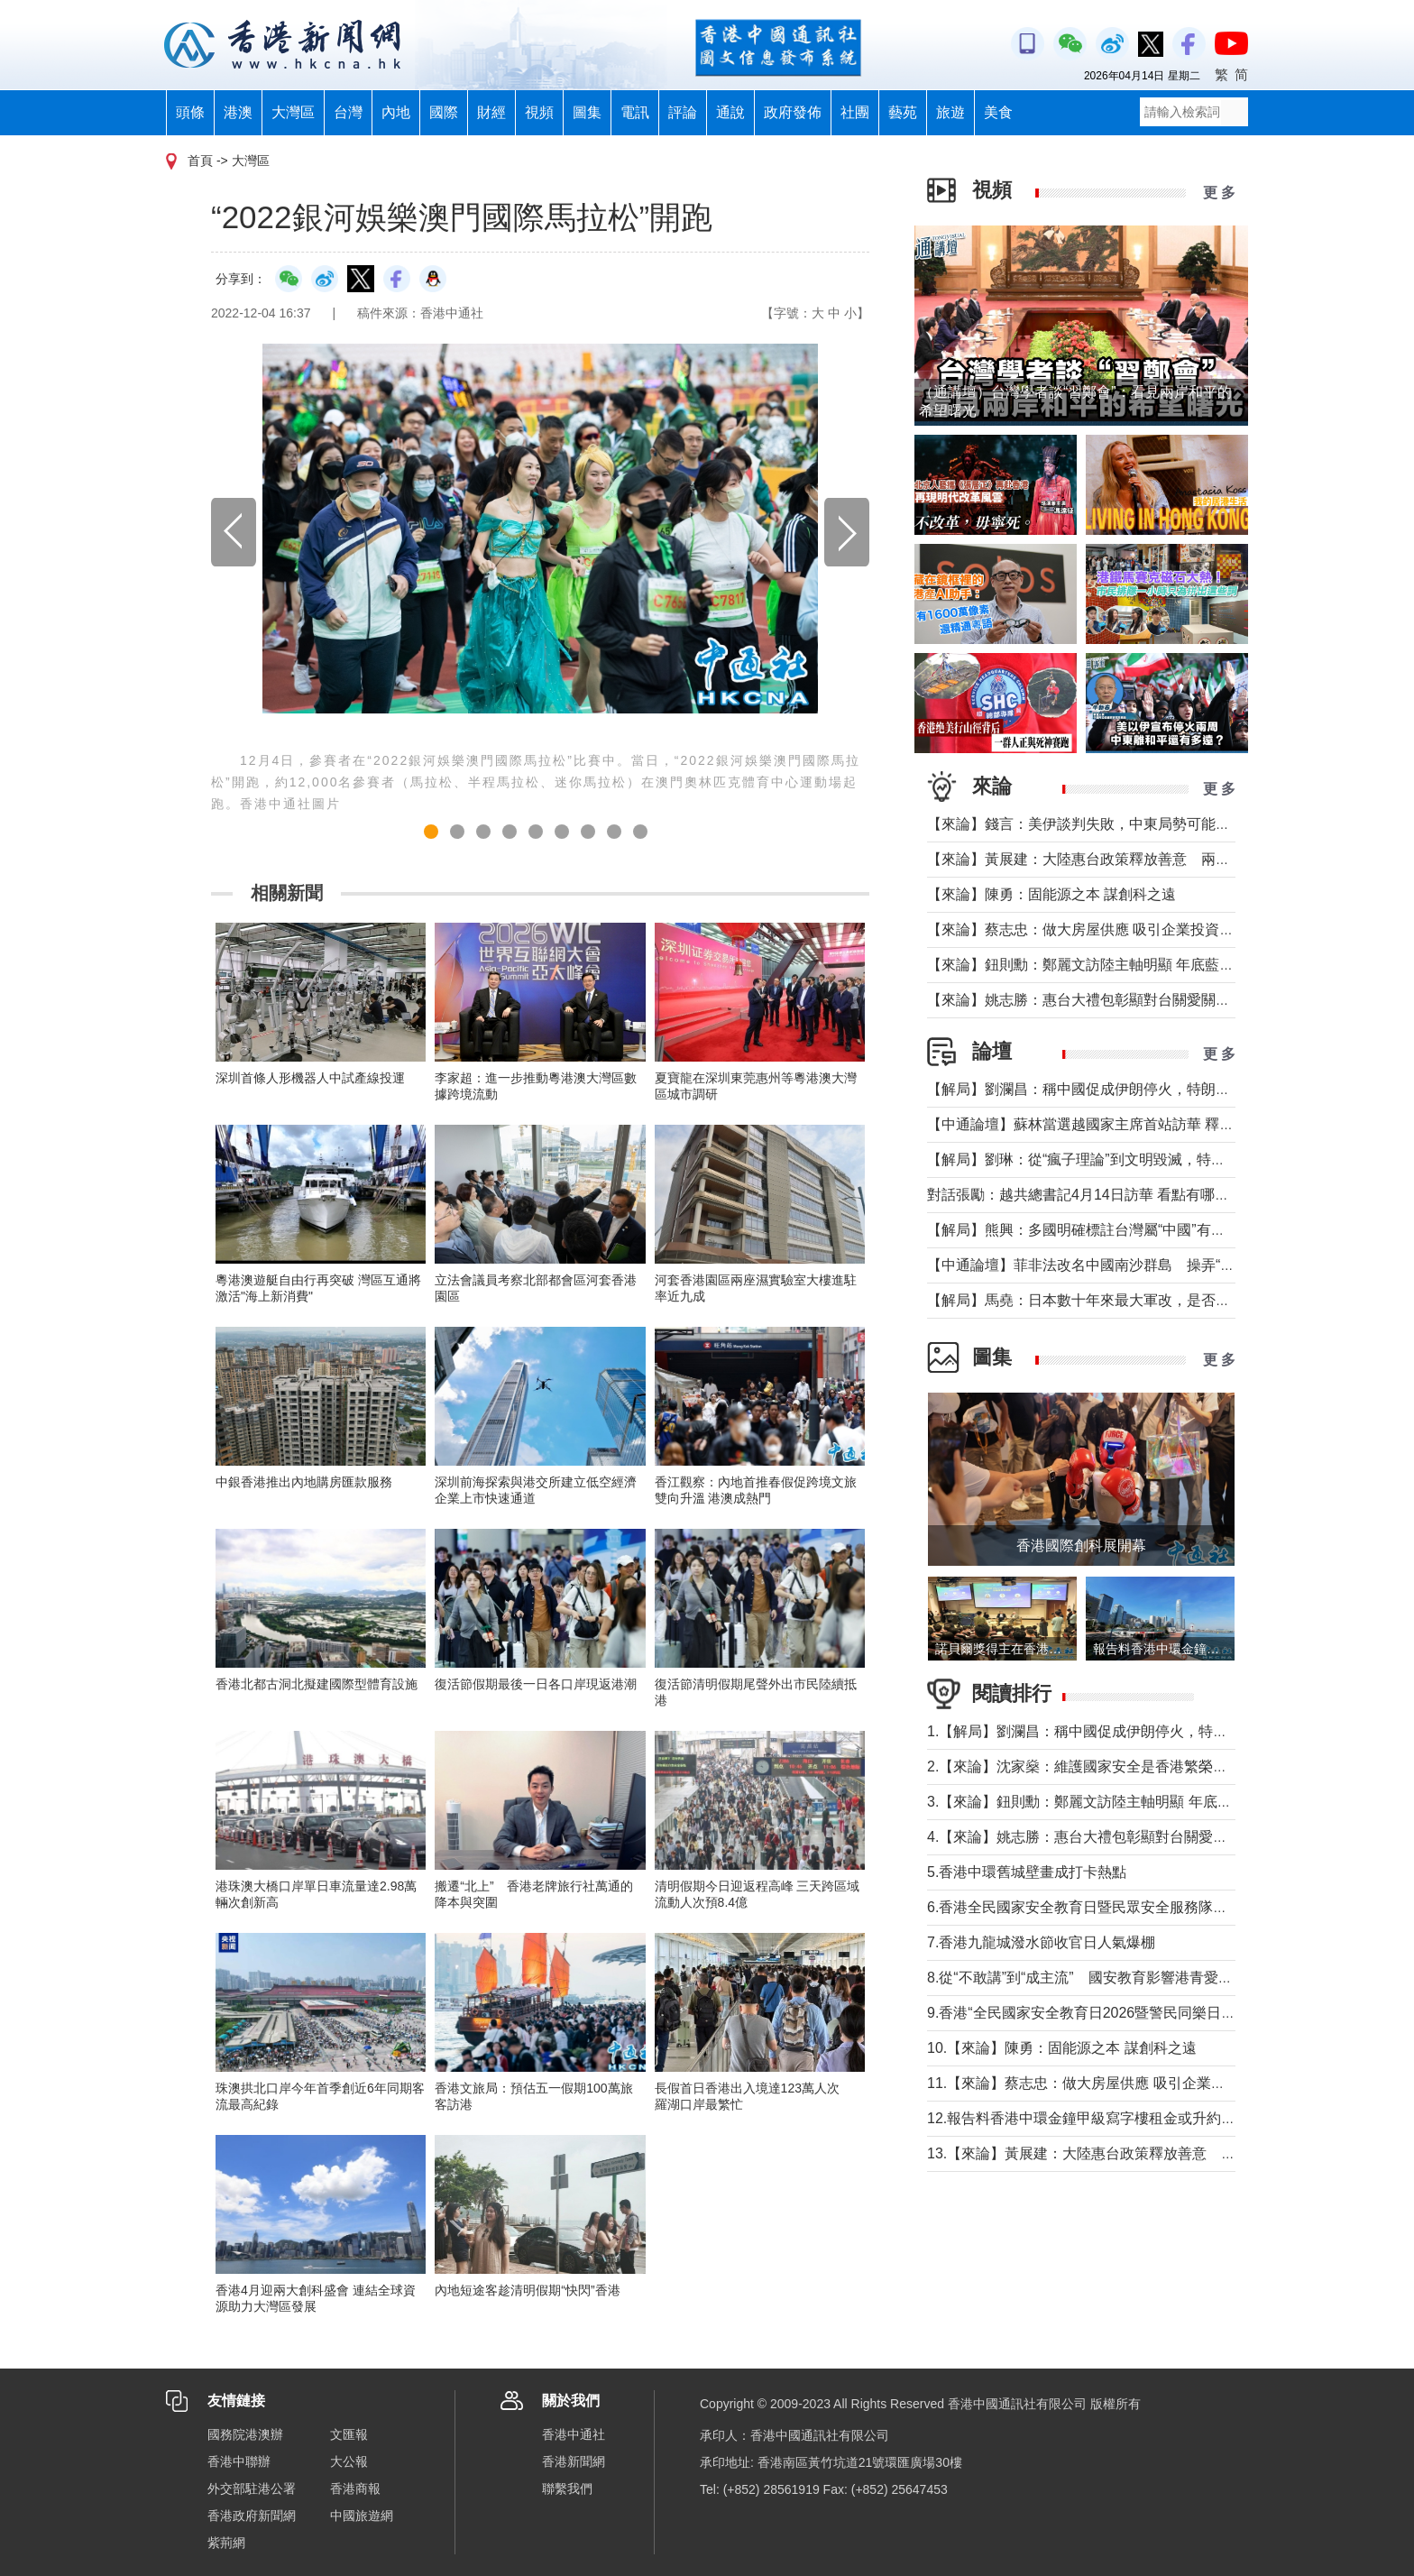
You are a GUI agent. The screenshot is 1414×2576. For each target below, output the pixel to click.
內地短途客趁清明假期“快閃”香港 (527, 2290)
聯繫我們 (567, 2488)
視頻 (539, 112)
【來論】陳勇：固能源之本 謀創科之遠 (1051, 894)
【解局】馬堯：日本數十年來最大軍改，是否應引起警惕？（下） (1136, 1300)
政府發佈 (793, 112)
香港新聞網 (573, 2461)
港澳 (238, 112)
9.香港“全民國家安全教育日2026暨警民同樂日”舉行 (1091, 2012)
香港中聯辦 (239, 2461)
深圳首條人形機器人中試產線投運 (310, 1078)
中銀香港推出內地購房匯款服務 (304, 1482)
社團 (854, 112)
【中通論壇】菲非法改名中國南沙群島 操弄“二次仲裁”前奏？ (1127, 1265)
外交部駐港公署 (251, 2488)
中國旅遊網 (361, 2515)
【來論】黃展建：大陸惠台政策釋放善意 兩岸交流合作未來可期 (1136, 859)
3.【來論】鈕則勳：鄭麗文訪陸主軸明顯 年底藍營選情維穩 (1115, 1801)
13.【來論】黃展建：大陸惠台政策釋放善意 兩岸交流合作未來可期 (1146, 2153)
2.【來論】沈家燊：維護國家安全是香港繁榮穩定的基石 (1106, 1766)
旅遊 (950, 112)
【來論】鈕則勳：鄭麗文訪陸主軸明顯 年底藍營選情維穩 (1109, 964)
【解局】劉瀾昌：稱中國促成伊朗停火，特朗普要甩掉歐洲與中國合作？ (1158, 1089)
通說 (730, 112)
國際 (443, 112)
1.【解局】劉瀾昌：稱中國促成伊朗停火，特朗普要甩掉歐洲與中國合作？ (1163, 1731)
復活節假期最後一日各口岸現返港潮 (536, 1684)
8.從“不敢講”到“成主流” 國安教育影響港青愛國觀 (1087, 1977)
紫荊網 (226, 2542)
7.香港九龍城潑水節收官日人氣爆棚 (1041, 1942)
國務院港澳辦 (245, 2434)
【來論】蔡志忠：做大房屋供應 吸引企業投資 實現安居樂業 (1118, 929)
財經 (491, 112)
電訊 (634, 112)
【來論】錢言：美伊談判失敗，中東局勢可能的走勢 (1093, 824)
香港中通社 (573, 2434)
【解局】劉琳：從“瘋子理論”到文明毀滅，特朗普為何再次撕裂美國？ (1148, 1159)
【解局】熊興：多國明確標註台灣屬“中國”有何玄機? (1094, 1229)
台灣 (348, 112)
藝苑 (902, 112)
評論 (682, 112)
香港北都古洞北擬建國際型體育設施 (317, 1684)
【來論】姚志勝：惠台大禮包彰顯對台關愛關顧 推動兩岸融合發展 (1138, 999)
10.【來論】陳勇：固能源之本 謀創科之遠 (1062, 2048)
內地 (395, 112)
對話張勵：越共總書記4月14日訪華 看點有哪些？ (1085, 1194)
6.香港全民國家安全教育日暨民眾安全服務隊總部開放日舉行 (1120, 1907)
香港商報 (355, 2488)
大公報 (349, 2461)
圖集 (587, 112)
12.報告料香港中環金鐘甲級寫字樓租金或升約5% (1084, 2118)
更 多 (1219, 192)
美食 (998, 112)
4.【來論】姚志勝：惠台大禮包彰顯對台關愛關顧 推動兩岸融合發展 (1144, 1837)
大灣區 (293, 112)
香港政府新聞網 (251, 2515)
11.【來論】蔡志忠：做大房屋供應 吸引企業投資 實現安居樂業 (1128, 2083)
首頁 (200, 160)
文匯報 (349, 2434)
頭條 (190, 112)
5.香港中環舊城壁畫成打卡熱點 (1026, 1872)
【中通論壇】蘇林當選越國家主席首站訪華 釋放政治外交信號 (1123, 1124)
